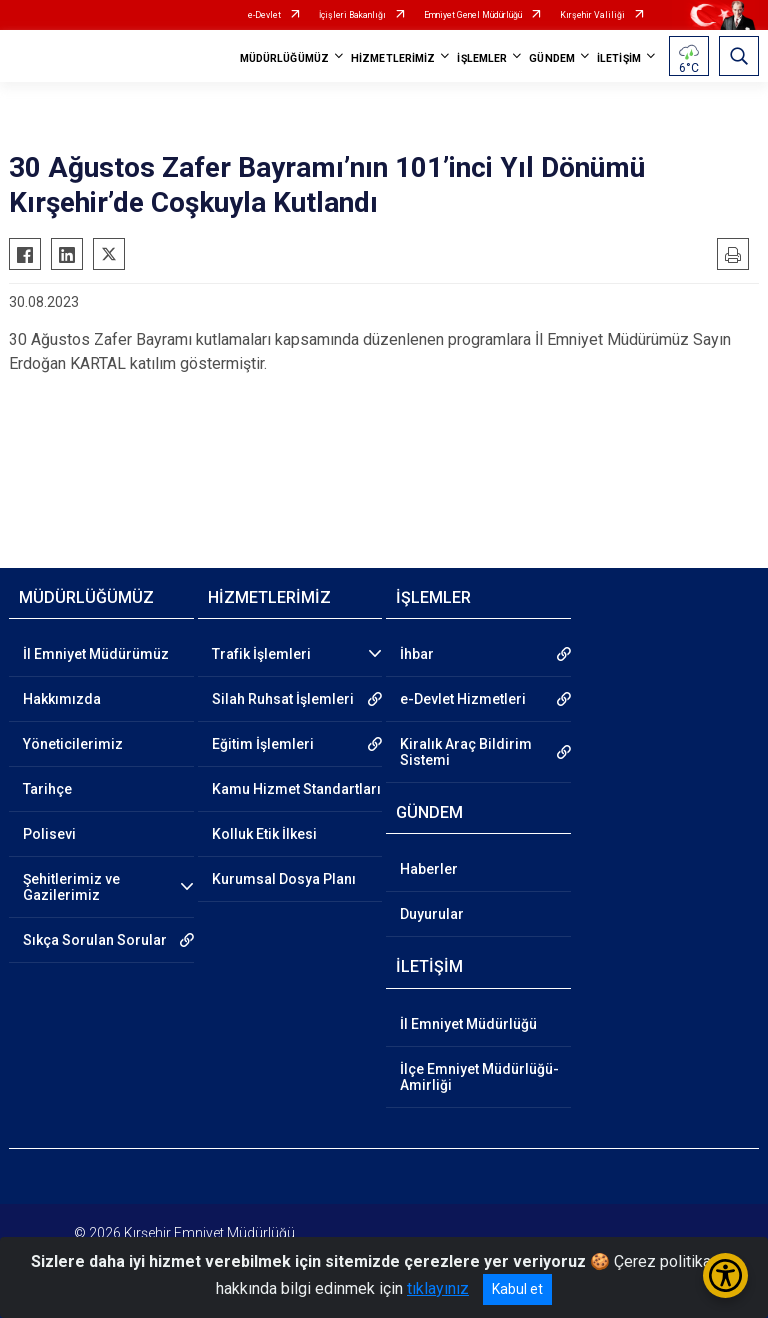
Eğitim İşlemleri (263, 744)
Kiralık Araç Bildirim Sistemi (466, 752)
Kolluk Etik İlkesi (264, 834)
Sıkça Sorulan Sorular (95, 940)
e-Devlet (264, 15)
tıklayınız (438, 1288)
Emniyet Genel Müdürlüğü (473, 15)
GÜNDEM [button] (552, 58)
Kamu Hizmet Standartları (296, 789)
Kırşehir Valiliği (592, 15)
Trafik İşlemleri (261, 654)
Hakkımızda (62, 699)
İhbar (417, 654)
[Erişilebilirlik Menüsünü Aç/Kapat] (725, 1275)
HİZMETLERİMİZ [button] (393, 58)
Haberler (429, 869)
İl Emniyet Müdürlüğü (468, 1024)
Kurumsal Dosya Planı (284, 879)
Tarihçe (47, 789)
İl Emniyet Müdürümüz (96, 654)
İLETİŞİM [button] (619, 58)
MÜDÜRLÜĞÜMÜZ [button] (284, 58)
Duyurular (432, 914)
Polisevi (49, 834)
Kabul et (517, 1289)
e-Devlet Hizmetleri (463, 699)
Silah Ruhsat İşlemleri (283, 699)
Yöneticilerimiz (73, 744)
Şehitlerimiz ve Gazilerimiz (71, 887)
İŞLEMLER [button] (482, 58)
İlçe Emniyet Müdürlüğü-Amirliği (479, 1077)
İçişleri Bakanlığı (352, 15)
